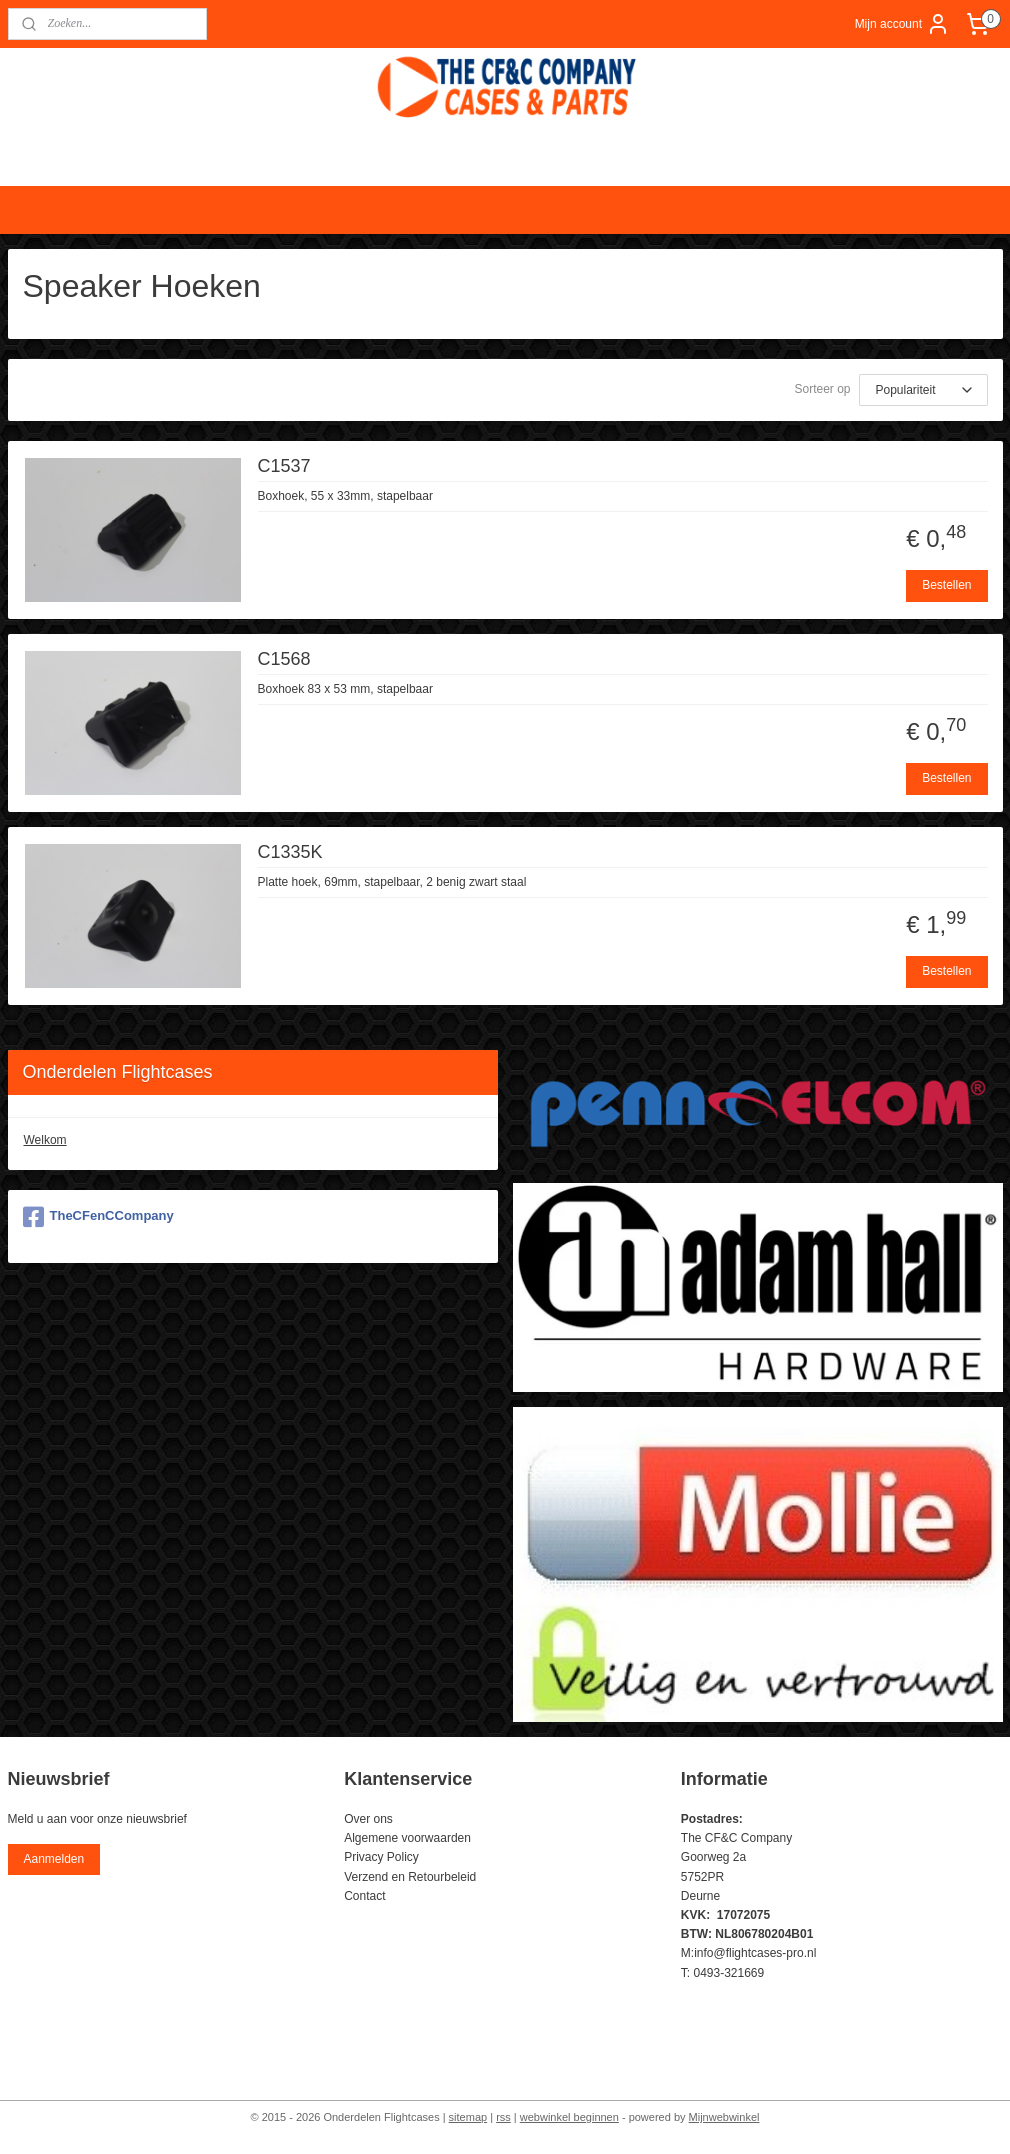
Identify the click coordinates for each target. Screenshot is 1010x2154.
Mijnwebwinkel (724, 2117)
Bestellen (946, 585)
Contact (364, 1896)
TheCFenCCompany (98, 1217)
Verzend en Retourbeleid (410, 1877)
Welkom (45, 1140)
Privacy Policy (381, 1857)
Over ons (368, 1819)
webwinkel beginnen (569, 2117)
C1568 (284, 659)
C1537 (284, 466)
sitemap (468, 2117)
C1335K (290, 852)
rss (503, 2117)
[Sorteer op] (923, 390)
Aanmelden (53, 1859)
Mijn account (902, 24)
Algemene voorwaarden (407, 1838)
